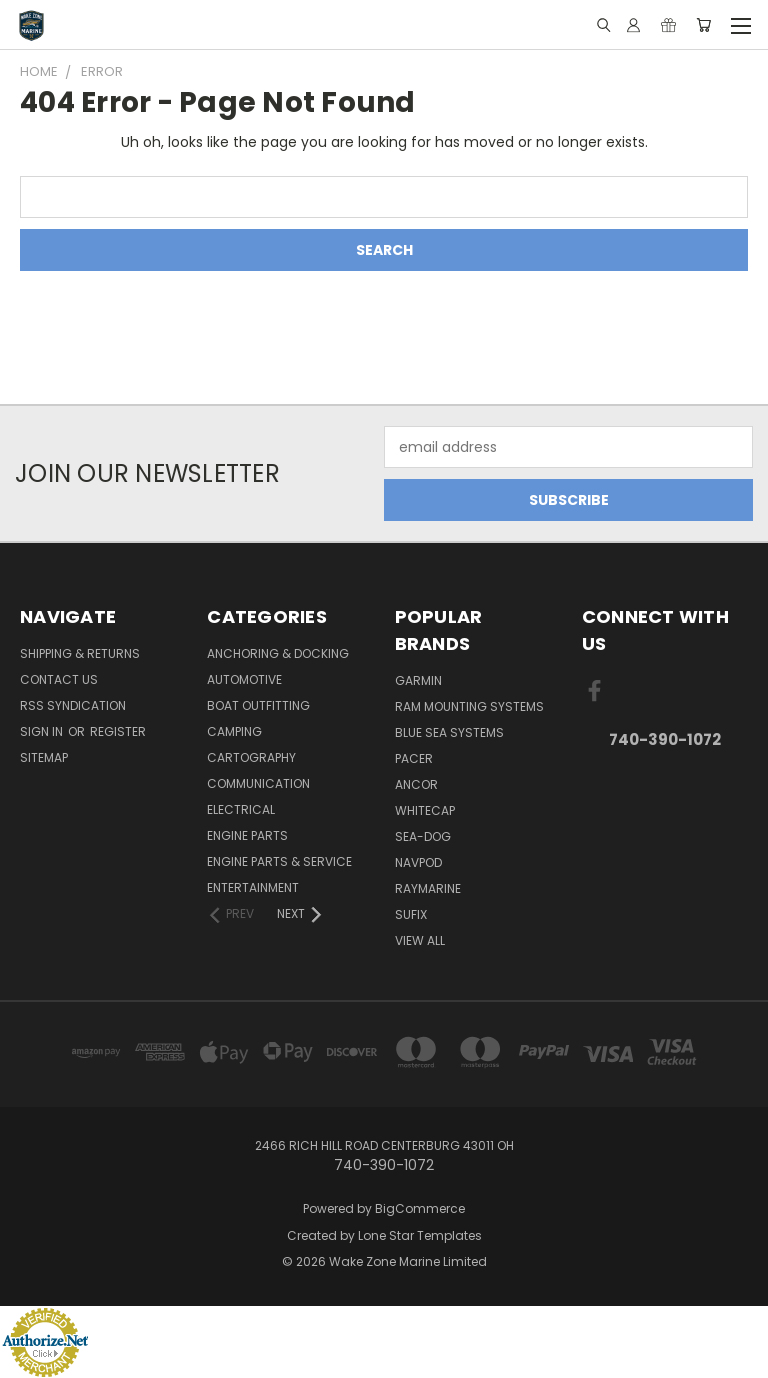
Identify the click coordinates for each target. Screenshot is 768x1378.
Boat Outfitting (258, 705)
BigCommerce (420, 1208)
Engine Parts (247, 835)
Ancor (416, 784)
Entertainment (253, 887)
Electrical (241, 809)
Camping (234, 731)
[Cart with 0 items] (703, 25)
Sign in (43, 731)
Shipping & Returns (80, 653)
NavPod (418, 862)
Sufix (411, 914)
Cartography (251, 757)
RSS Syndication (73, 705)
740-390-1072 (665, 739)
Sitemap (44, 757)
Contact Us (59, 679)
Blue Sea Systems (449, 732)
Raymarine (428, 888)
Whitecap (425, 810)
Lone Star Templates (420, 1235)
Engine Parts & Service (279, 861)
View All (420, 940)
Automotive (244, 679)
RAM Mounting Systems (469, 706)
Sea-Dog (423, 836)
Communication (258, 783)
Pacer (414, 758)
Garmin (418, 680)
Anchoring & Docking (278, 653)
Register (118, 731)
